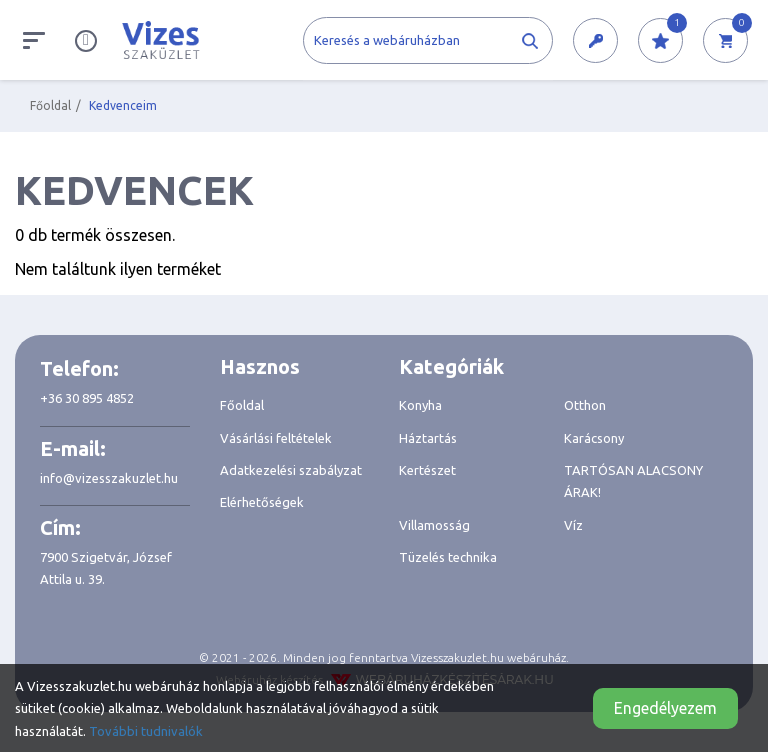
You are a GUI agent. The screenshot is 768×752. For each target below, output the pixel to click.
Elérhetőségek (262, 502)
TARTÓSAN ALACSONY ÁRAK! (633, 481)
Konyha (420, 405)
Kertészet (427, 470)
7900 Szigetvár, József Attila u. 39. (106, 568)
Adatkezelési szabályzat (291, 470)
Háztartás (428, 438)
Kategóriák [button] (451, 366)
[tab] (295, 367)
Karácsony (594, 438)
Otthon (585, 405)
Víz (573, 525)
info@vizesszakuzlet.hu (109, 478)
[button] (595, 41)
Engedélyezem (665, 708)
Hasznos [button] (260, 366)
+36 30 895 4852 (87, 398)
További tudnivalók (146, 731)
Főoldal (50, 105)
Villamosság (434, 525)
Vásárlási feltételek (276, 438)
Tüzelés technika (448, 557)
